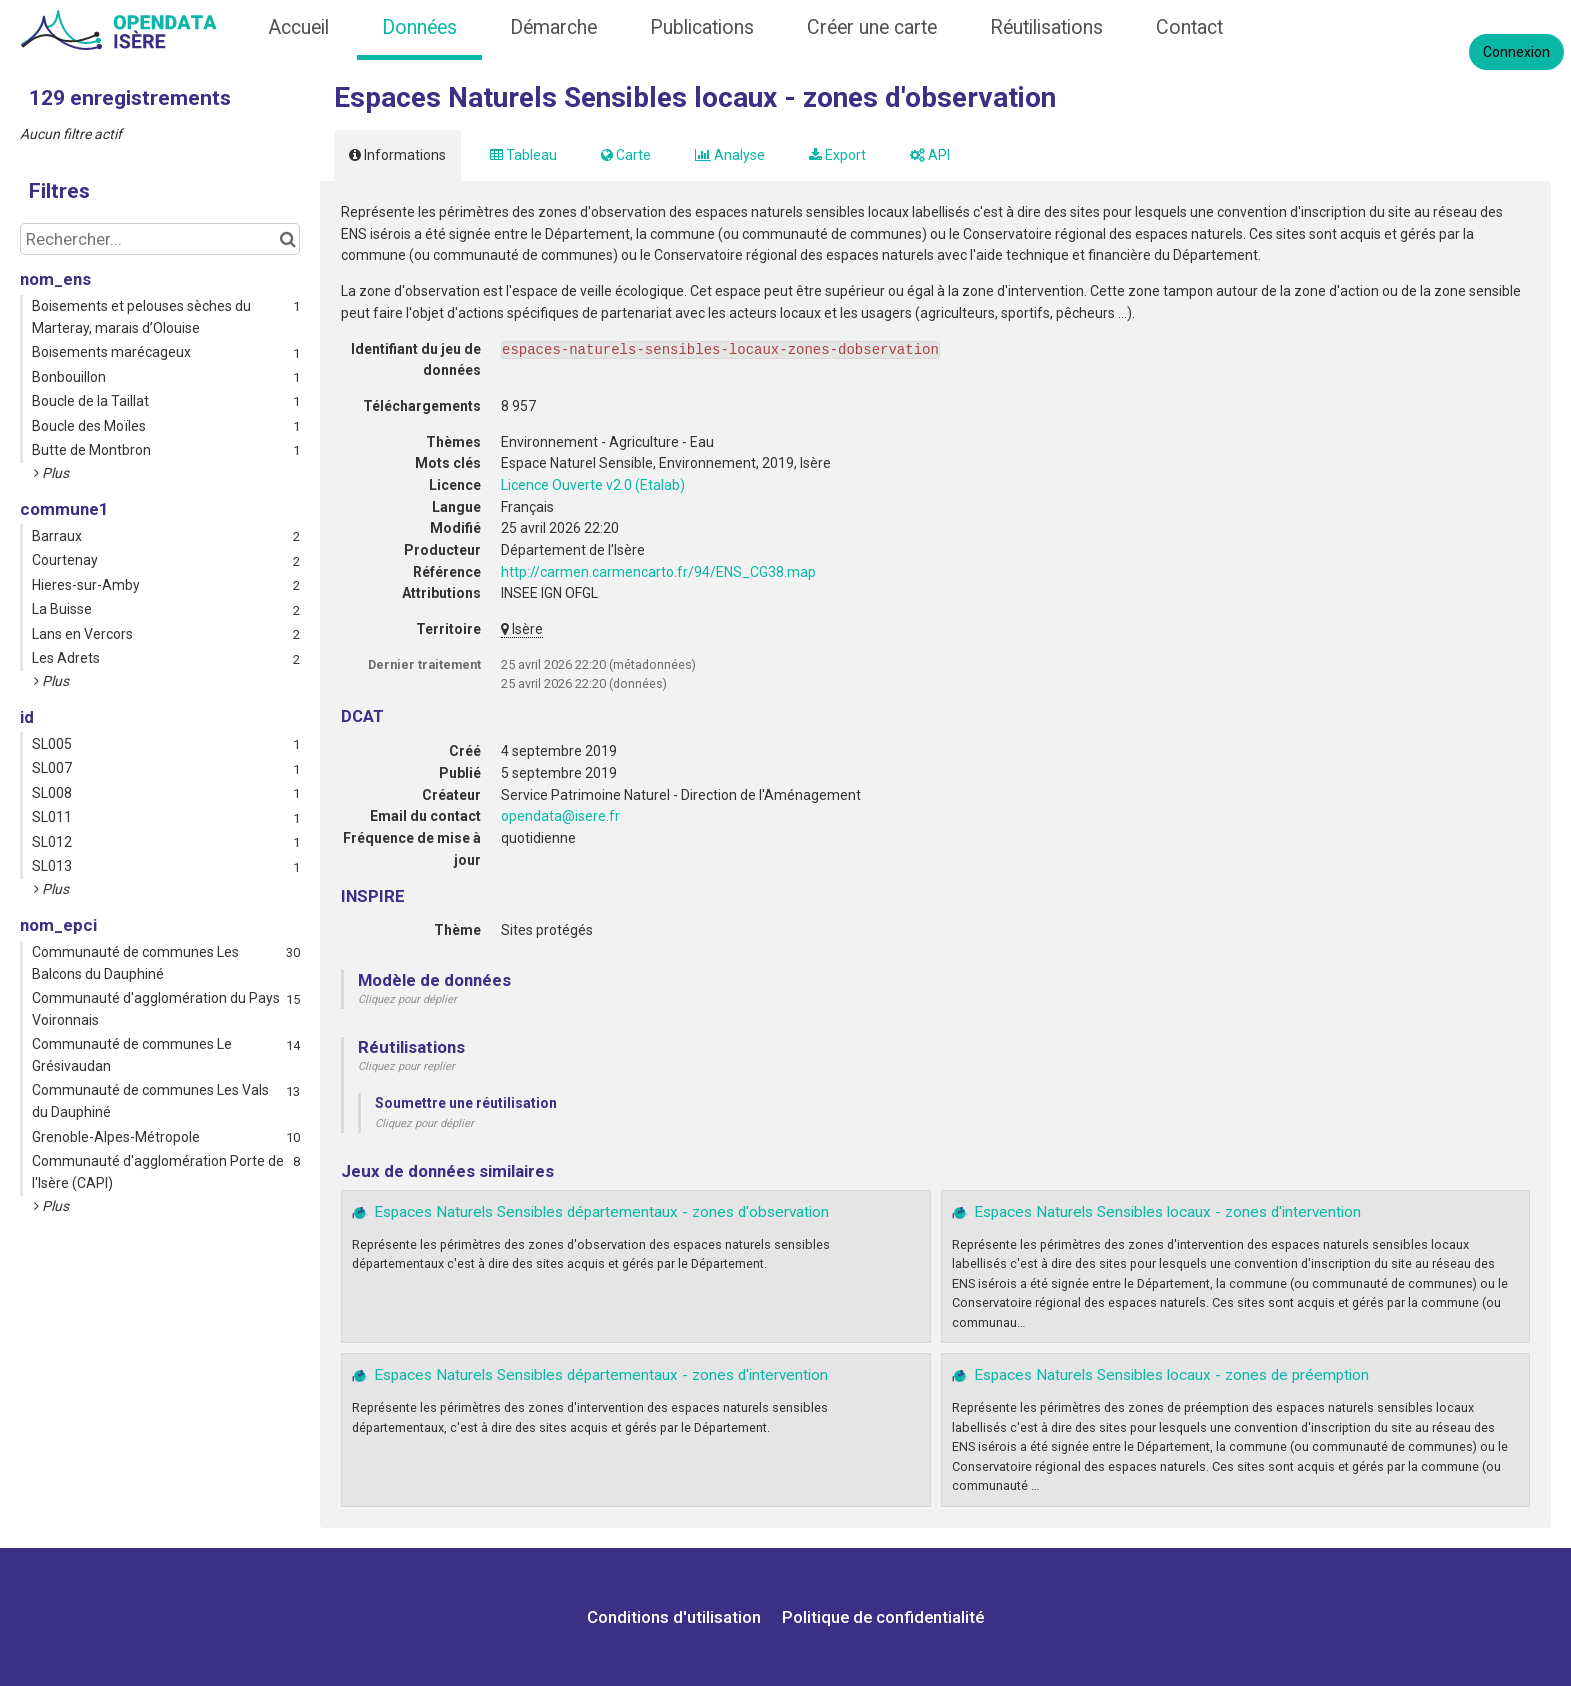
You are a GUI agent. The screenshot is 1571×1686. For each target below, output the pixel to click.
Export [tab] (837, 155)
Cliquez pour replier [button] (406, 1066)
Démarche (553, 27)
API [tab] (930, 155)
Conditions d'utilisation (676, 1617)
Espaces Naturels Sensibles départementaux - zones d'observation (601, 1212)
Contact (1189, 27)
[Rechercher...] (160, 239)
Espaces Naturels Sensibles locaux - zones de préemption (1171, 1375)
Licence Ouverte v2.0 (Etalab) (593, 485)
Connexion (1516, 52)
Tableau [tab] (523, 155)
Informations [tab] (397, 155)
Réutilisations (1046, 27)
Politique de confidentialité (883, 1617)
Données (419, 27)
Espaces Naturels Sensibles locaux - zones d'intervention (1167, 1212)
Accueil (298, 27)
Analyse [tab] (730, 155)
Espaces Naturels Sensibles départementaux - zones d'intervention (601, 1375)
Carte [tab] (626, 155)
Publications (702, 27)
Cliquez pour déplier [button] (407, 999)
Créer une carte (872, 27)
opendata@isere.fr (560, 816)
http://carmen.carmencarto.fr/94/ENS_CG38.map (658, 572)
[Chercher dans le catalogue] (287, 239)
